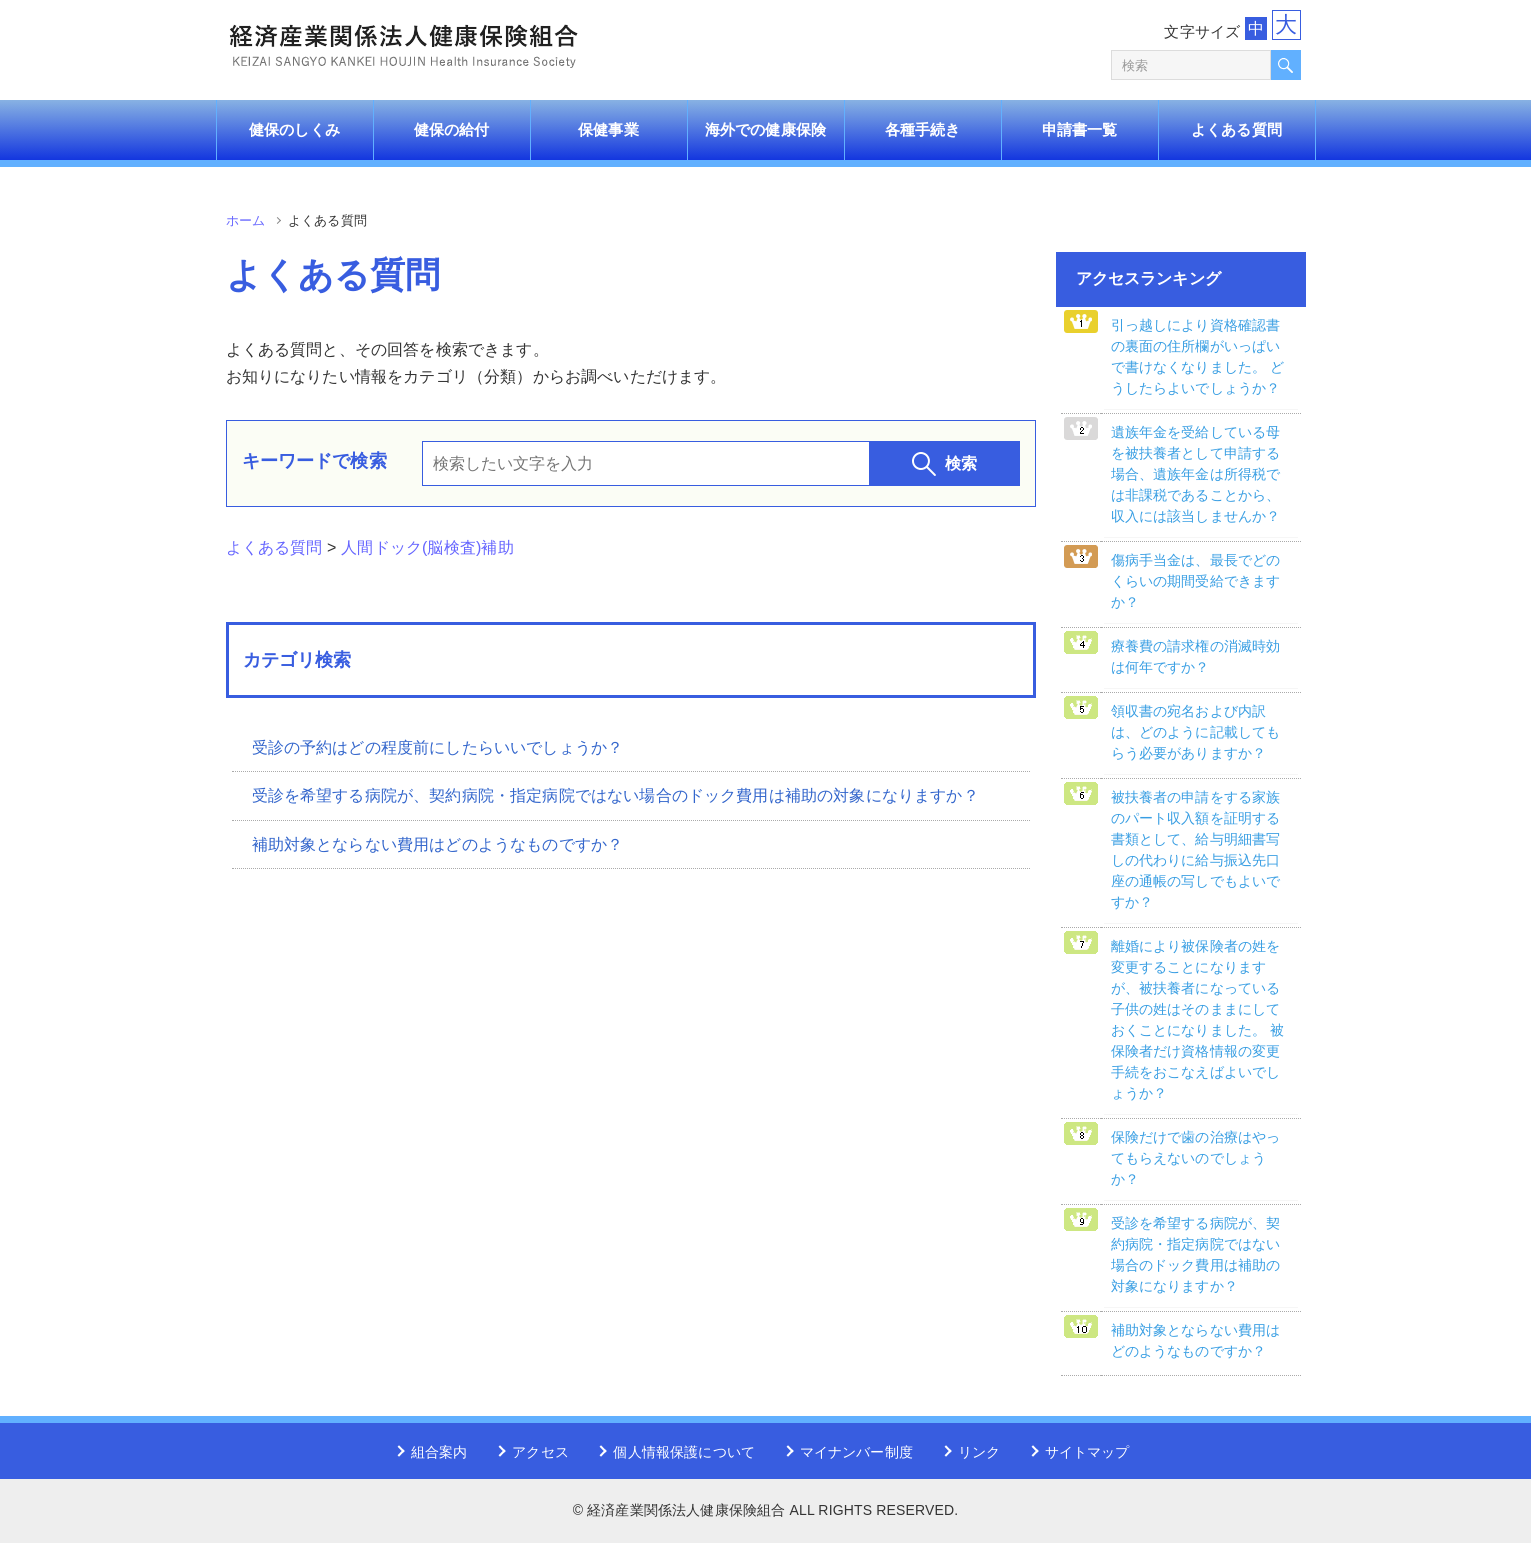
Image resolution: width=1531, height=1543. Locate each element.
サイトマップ (1087, 1452)
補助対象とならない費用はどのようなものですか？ (438, 844)
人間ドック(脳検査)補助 (427, 547)
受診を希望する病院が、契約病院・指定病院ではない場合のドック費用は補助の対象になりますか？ (615, 795)
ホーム (245, 220)
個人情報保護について (684, 1452)
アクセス (540, 1452)
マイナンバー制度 (856, 1452)
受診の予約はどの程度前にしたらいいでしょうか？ (438, 747)
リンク (979, 1452)
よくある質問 (274, 547)
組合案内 (439, 1452)
